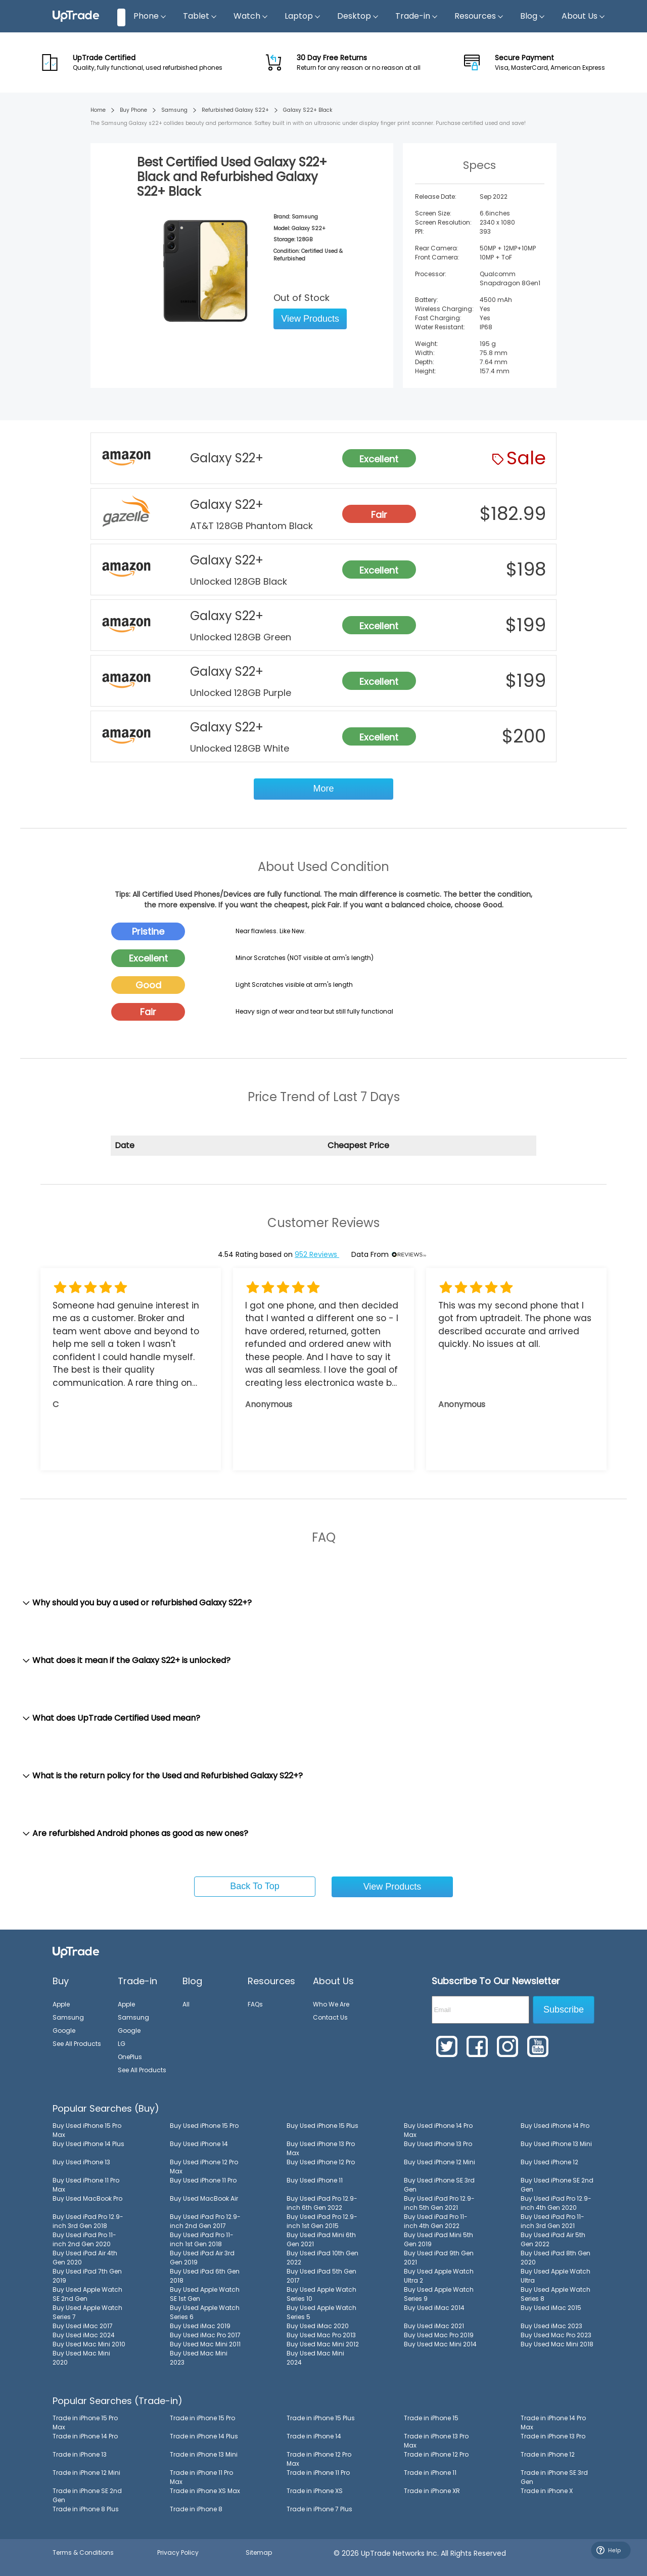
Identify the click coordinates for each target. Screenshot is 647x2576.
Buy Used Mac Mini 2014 (440, 2344)
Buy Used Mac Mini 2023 (198, 2358)
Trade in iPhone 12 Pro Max (319, 2459)
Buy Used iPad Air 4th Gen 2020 (85, 2257)
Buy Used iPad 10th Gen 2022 (322, 2257)
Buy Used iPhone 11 (315, 2180)
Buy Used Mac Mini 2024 (315, 2358)
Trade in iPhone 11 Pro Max (201, 2477)
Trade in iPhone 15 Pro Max (85, 2422)
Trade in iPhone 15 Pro (202, 2418)
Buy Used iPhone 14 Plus (88, 2144)
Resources (479, 16)
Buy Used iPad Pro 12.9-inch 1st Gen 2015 (322, 2221)
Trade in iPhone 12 (548, 2454)
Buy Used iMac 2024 (84, 2335)
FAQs (255, 2004)
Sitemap (259, 2552)
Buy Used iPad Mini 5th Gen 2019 (438, 2239)
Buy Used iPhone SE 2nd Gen (557, 2185)
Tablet (200, 16)
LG (121, 2043)
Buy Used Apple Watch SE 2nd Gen (87, 2294)
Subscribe (563, 2009)
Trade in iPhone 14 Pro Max (553, 2422)
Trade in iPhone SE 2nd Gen (87, 2495)
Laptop (303, 16)
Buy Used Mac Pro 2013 (321, 2335)
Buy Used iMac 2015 (551, 2307)
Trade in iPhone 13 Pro (553, 2436)
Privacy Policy (178, 2552)
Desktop (358, 16)
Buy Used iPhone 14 (199, 2144)
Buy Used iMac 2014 (434, 2307)
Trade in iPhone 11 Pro (318, 2472)
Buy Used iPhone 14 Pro (555, 2125)
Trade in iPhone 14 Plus (204, 2436)
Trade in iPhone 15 (431, 2418)
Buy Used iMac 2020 (318, 2326)
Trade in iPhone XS (315, 2490)
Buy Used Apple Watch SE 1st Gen (205, 2294)
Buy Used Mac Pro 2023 (556, 2335)
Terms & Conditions (83, 2552)
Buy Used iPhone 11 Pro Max (86, 2185)
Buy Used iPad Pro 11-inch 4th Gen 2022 (436, 2221)
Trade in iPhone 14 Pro (85, 2436)
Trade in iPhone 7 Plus (319, 2509)
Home (98, 110)
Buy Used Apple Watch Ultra (555, 2276)
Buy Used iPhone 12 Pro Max (204, 2166)
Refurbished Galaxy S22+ (235, 110)
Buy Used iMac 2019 (200, 2326)
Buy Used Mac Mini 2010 (89, 2344)
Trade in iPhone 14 (314, 2436)
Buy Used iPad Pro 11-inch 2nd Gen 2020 (84, 2239)
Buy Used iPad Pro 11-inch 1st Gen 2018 (202, 2239)
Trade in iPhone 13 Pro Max (436, 2441)
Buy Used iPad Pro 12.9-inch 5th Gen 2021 (439, 2203)
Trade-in (416, 16)
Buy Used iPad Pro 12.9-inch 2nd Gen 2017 (205, 2221)
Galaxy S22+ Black (307, 110)
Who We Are (331, 2004)
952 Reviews (317, 1254)
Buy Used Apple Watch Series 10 (321, 2294)
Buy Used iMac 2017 (83, 2326)
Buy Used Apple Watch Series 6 (205, 2312)
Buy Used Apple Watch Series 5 (321, 2312)
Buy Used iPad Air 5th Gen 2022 (553, 2239)
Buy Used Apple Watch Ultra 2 (439, 2276)
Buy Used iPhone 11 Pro (203, 2180)
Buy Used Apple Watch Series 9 (439, 2294)
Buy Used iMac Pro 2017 (205, 2335)
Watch (251, 16)
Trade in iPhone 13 (80, 2454)
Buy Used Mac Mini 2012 (323, 2344)
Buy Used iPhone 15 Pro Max (87, 2130)
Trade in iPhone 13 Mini (204, 2454)
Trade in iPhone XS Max (205, 2490)
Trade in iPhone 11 (430, 2472)
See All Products (77, 2043)
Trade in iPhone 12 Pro (436, 2454)
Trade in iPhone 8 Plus (86, 2509)
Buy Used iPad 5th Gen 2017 (321, 2276)
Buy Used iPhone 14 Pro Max (438, 2130)
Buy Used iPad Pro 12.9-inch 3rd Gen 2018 (88, 2221)
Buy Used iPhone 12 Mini (439, 2162)
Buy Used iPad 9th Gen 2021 (439, 2257)
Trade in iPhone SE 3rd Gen (554, 2477)
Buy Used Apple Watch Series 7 (87, 2312)
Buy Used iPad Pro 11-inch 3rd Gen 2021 (552, 2221)
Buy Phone (133, 110)
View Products (310, 319)
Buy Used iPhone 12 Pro (321, 2162)
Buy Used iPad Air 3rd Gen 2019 (202, 2257)
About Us (584, 16)
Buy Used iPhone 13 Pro (438, 2144)
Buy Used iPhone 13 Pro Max (321, 2148)
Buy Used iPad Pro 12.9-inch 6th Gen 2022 (322, 2203)
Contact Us (330, 2017)
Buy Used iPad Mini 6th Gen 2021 (321, 2239)
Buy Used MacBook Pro (87, 2198)
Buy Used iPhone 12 (549, 2162)
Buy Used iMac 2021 (434, 2326)
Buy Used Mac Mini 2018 (557, 2344)
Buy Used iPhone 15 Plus (322, 2125)
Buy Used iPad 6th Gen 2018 (205, 2276)
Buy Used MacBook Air (204, 2198)
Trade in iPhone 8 (196, 2509)
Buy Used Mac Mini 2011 (205, 2344)
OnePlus (130, 2057)
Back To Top (254, 1886)
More (323, 788)
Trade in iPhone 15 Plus (321, 2418)
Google (64, 2030)
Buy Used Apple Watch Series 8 (555, 2294)
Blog (532, 16)
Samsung (174, 110)
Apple (61, 2004)
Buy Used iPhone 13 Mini (556, 2144)
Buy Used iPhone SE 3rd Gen (439, 2185)
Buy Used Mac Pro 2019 (439, 2335)
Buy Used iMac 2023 (551, 2326)
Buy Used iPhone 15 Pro (204, 2125)
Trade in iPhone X (547, 2490)
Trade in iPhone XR (432, 2490)
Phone (150, 16)
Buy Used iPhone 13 (81, 2162)
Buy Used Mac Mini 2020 (81, 2358)
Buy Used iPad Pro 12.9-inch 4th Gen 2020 (556, 2203)
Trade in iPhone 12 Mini (86, 2472)
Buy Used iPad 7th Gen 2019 (87, 2276)
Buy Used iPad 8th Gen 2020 (555, 2257)
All (186, 2004)
